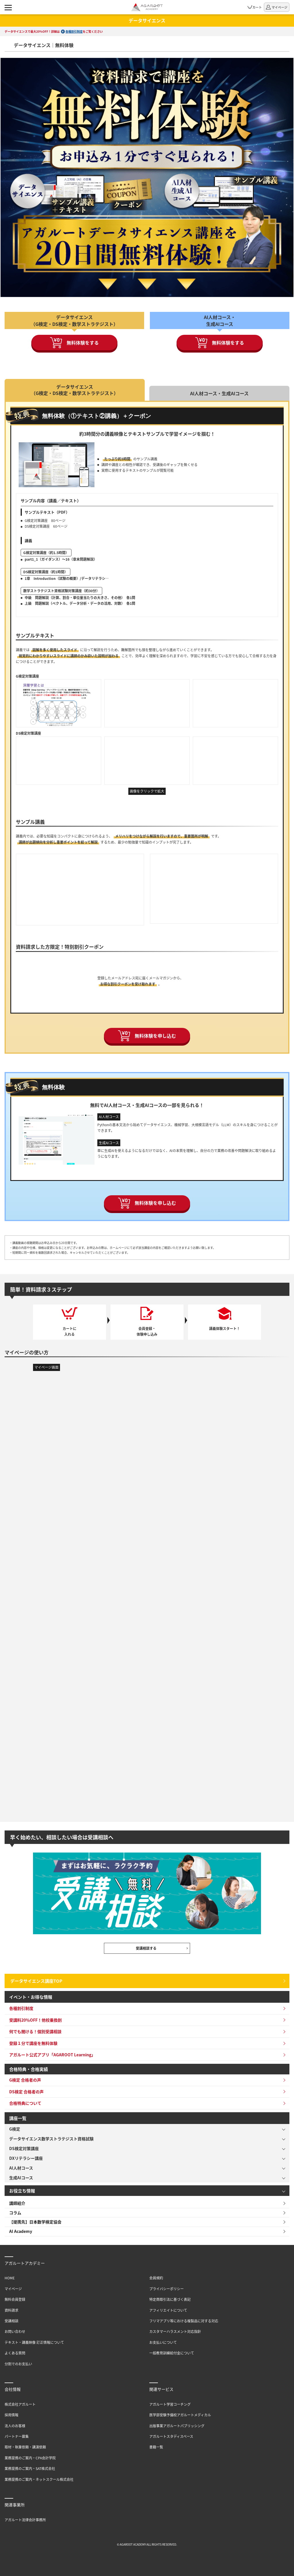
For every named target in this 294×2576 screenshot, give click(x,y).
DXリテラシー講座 (26, 2158)
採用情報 (11, 2414)
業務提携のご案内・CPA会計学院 (30, 2457)
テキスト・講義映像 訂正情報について (34, 2342)
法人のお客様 (15, 2425)
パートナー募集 (17, 2436)
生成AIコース (21, 2177)
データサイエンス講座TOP (36, 1981)
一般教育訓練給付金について (171, 2352)
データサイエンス (147, 20)
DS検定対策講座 (24, 2148)
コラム (15, 2212)
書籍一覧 (156, 2446)
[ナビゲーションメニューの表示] (8, 7)
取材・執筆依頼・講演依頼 (25, 2446)
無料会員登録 (15, 2299)
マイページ (13, 2288)
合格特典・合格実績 (28, 2069)
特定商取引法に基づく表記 (170, 2299)
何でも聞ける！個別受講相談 (35, 2031)
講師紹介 (17, 2203)
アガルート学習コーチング (170, 2404)
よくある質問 (15, 2352)
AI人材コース (21, 2168)
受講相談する (146, 1948)
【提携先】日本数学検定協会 (35, 2222)
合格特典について (25, 2103)
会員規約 (156, 2277)
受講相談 (11, 2320)
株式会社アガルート (20, 2404)
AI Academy (20, 2231)
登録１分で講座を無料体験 (33, 2043)
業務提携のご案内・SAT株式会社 (30, 2468)
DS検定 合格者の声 (26, 2091)
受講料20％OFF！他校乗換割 (35, 2020)
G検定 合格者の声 (25, 2080)
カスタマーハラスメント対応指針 (175, 2331)
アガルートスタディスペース (171, 2436)
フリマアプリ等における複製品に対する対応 (183, 2320)
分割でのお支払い (18, 2363)
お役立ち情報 (22, 2191)
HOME (10, 2277)
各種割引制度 (74, 31)
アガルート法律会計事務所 (25, 2519)
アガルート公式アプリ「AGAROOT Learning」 (52, 2054)
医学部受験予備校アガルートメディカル (180, 2414)
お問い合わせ (15, 2331)
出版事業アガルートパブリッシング (176, 2425)
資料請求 (11, 2310)
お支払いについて (163, 2342)
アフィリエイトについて (168, 2310)
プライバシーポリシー (166, 2288)
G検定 (14, 2129)
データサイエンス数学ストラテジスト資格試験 (51, 2138)
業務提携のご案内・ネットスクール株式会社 (39, 2479)
